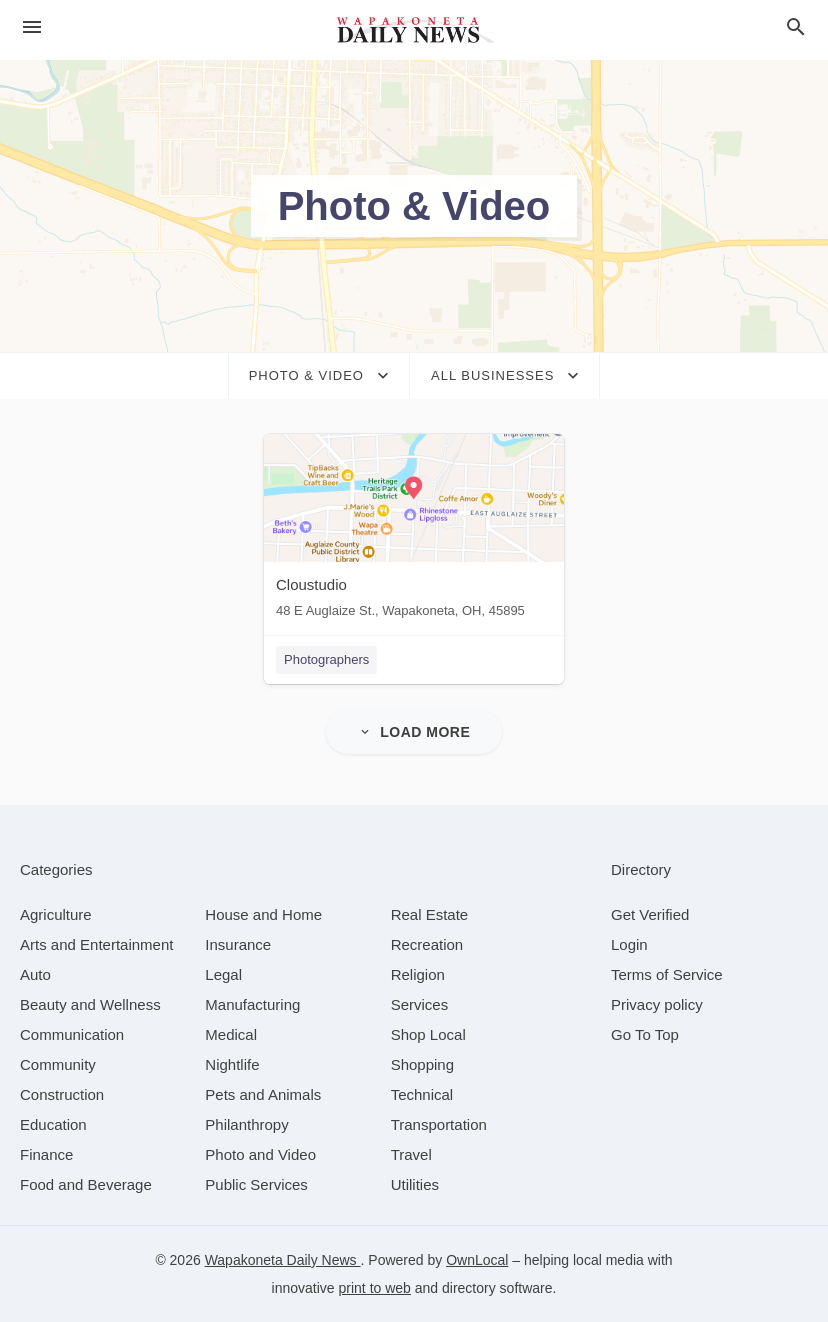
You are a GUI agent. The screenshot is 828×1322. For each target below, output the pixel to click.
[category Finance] (46, 1154)
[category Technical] (422, 1094)
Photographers (326, 659)
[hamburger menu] (32, 27)
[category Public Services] (256, 1184)
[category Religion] (418, 974)
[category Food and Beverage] (86, 1184)
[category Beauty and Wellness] (90, 1004)
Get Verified (650, 914)
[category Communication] (72, 1034)
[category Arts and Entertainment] (96, 944)
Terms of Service (667, 974)
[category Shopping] (422, 1064)
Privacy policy (657, 1004)
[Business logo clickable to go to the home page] (414, 30)
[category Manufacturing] (252, 1004)
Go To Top (645, 1034)
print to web (375, 1288)
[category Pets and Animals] (263, 1094)
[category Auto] (35, 974)
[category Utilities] (415, 1184)
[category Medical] (231, 1034)
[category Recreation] (427, 944)
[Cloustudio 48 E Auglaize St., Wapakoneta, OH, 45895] (414, 530)
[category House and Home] (263, 914)
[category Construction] (62, 1094)
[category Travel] (411, 1154)
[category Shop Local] (428, 1034)
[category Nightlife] (232, 1064)
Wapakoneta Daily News (283, 1260)
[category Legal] (223, 974)
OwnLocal (477, 1260)
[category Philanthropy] (246, 1124)
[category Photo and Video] (260, 1154)
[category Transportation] (439, 1124)
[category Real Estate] (430, 914)
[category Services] (420, 1004)
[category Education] (53, 1124)
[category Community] (58, 1064)
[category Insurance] (238, 944)
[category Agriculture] (56, 914)
